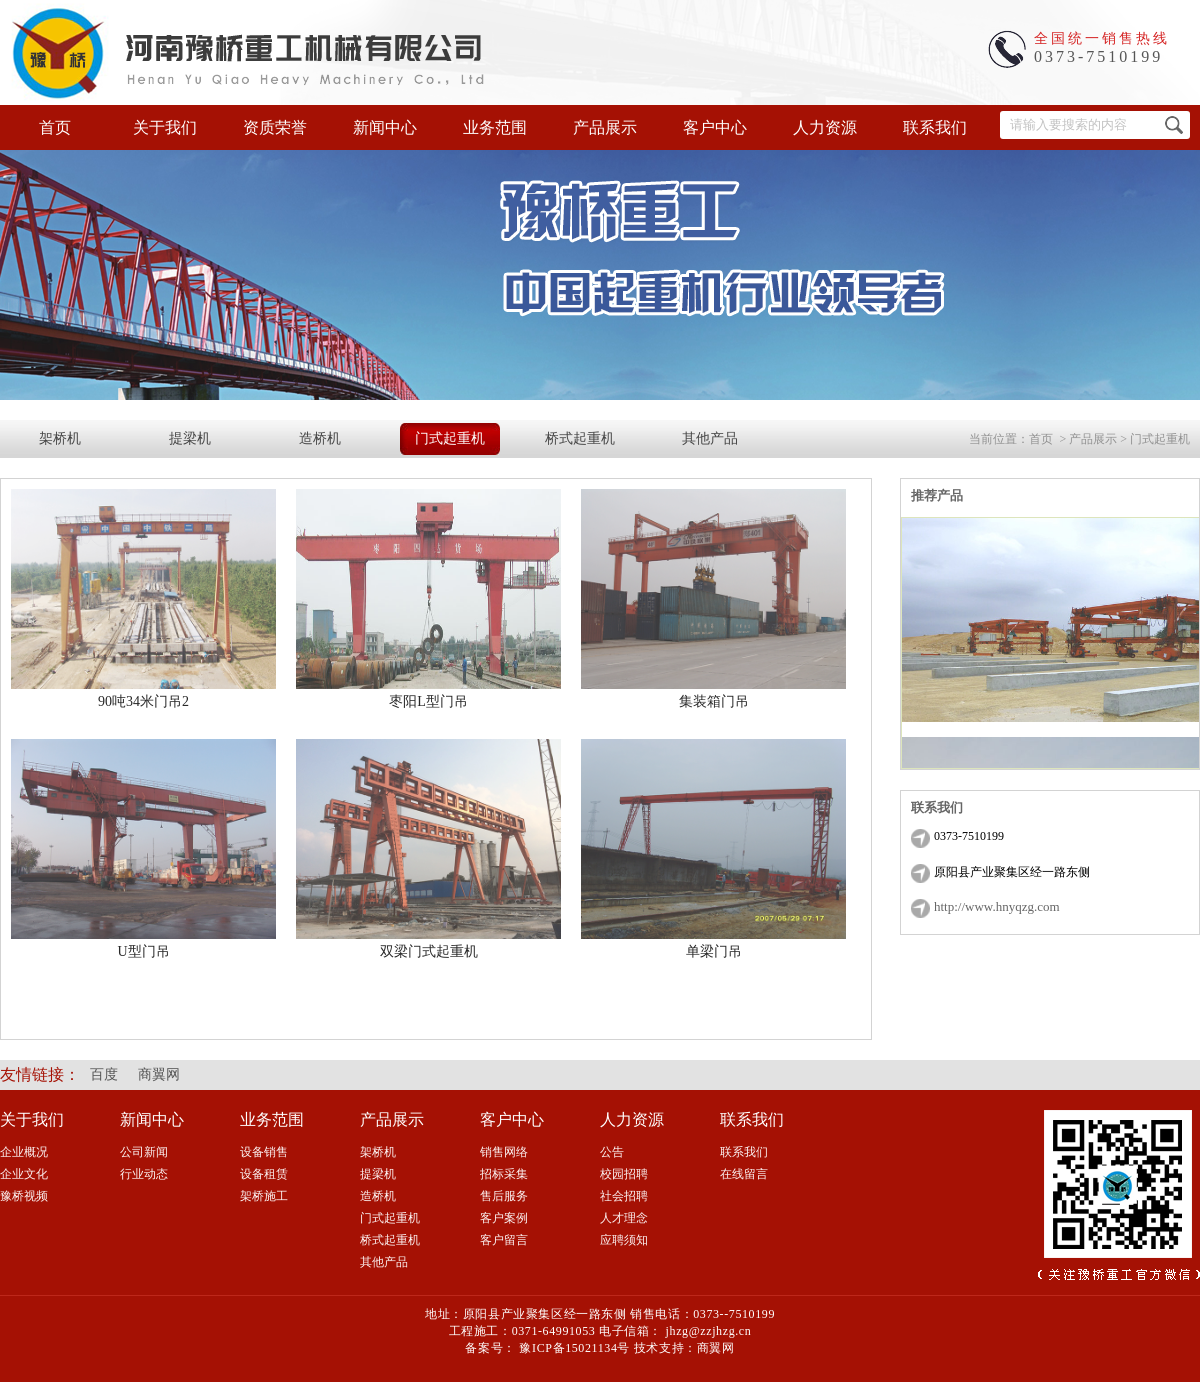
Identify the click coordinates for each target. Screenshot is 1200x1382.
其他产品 (710, 438)
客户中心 (715, 127)
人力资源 (825, 127)
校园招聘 (624, 1174)
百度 (104, 1074)
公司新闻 (144, 1152)
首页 (55, 127)
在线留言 (744, 1174)
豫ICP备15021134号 (574, 1348)
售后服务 (504, 1196)
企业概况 (24, 1152)
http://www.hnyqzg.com (997, 906)
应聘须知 (624, 1240)
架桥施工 (264, 1196)
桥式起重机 (580, 438)
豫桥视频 (24, 1196)
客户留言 (504, 1240)
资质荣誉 (275, 127)
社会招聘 (624, 1196)
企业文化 (24, 1174)
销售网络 (504, 1152)
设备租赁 (264, 1174)
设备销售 (264, 1152)
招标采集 (504, 1174)
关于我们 (165, 127)
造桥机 (320, 438)
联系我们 (935, 127)
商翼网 (159, 1074)
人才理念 (624, 1218)
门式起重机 (450, 438)
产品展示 (605, 127)
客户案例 (504, 1218)
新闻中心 (385, 127)
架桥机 (60, 438)
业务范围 (495, 127)
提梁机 (190, 438)
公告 (612, 1152)
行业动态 (144, 1174)
